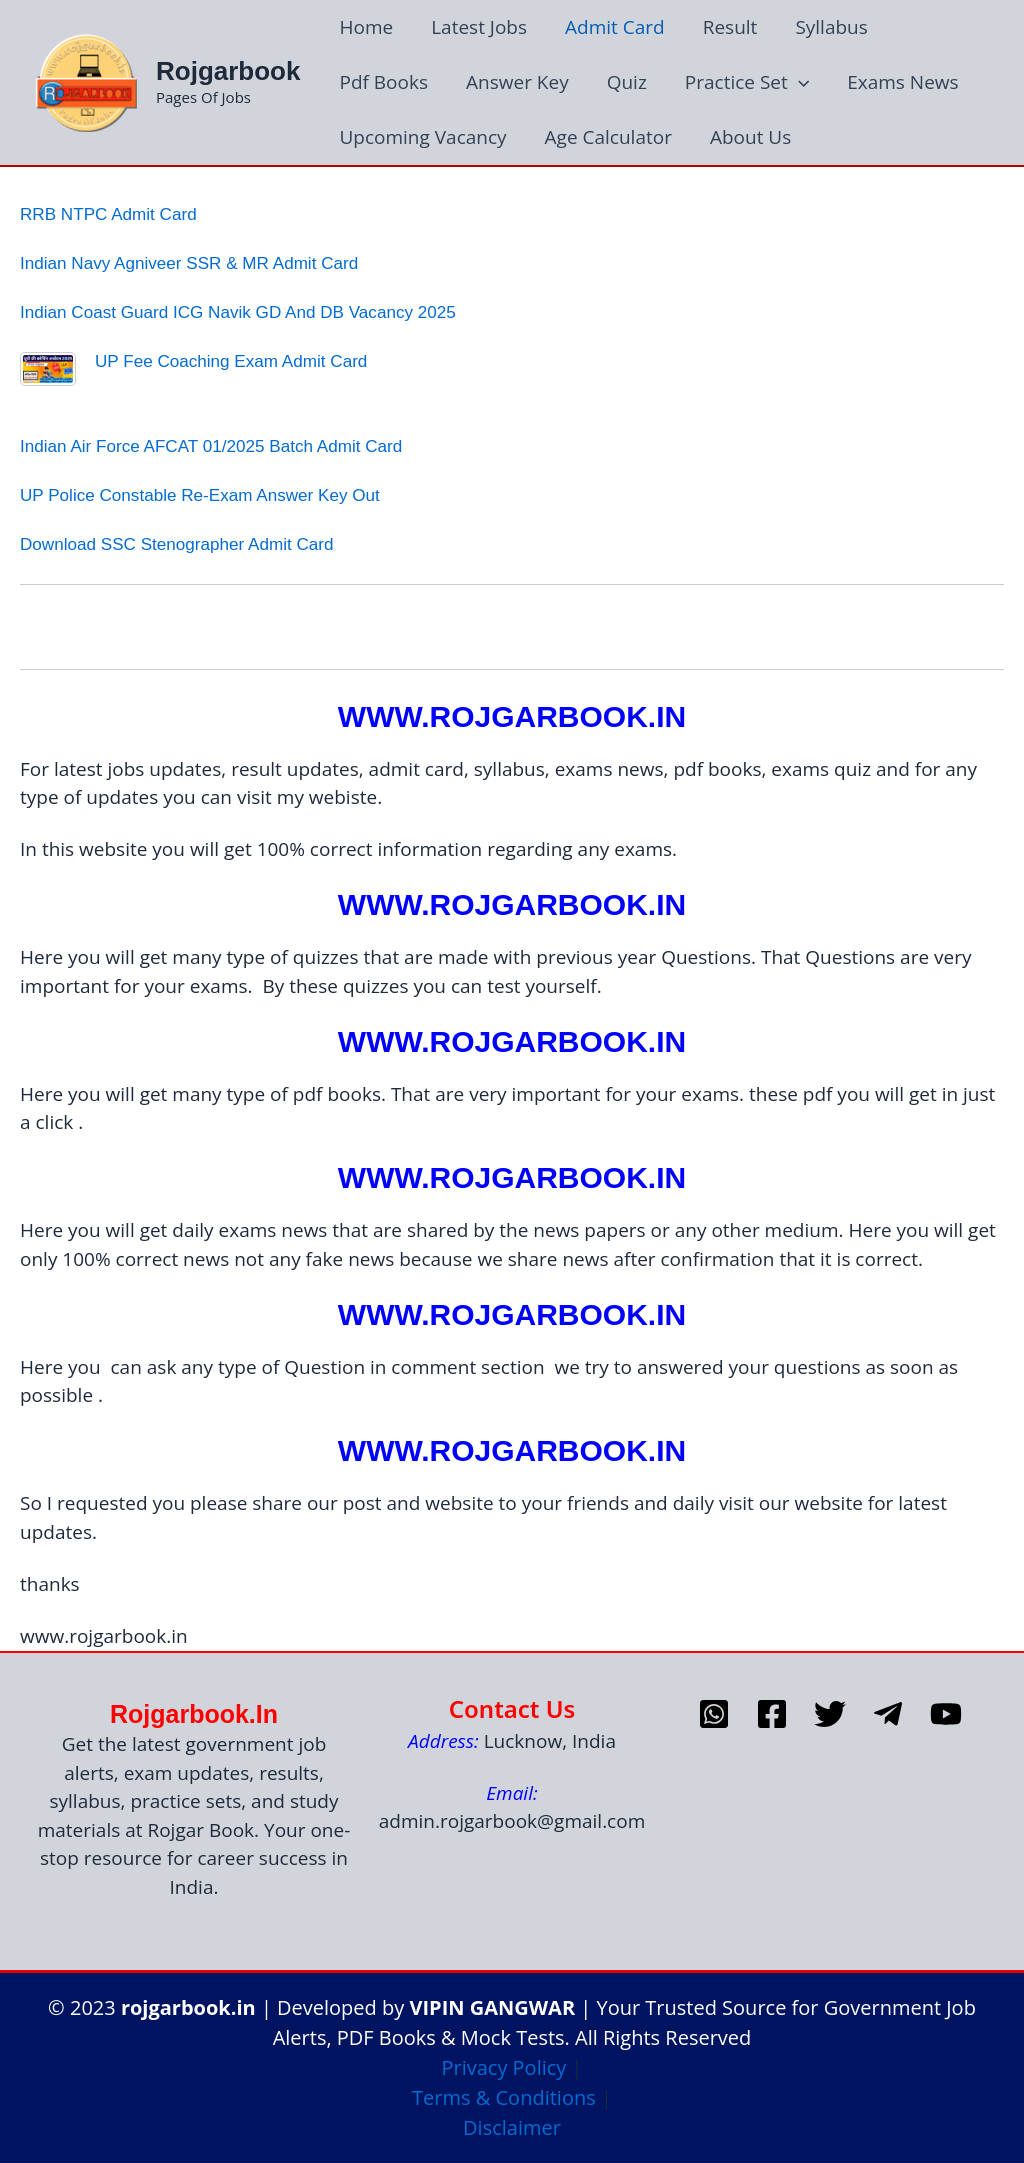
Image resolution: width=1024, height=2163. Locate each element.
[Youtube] (946, 1714)
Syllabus (831, 27)
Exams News (902, 82)
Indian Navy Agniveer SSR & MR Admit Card (189, 263)
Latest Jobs (479, 27)
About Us (750, 137)
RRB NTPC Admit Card (108, 214)
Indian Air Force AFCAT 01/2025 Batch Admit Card (211, 446)
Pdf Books (383, 82)
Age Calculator (608, 137)
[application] (798, 82)
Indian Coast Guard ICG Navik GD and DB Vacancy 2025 (238, 312)
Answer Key (517, 82)
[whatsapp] (714, 1714)
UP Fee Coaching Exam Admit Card (231, 361)
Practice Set (747, 82)
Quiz (627, 82)
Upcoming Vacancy (422, 137)
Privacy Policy (503, 2067)
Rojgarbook (228, 71)
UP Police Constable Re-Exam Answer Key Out (200, 495)
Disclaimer (512, 2127)
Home (366, 27)
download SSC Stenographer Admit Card (177, 544)
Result (730, 27)
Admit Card (615, 27)
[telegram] (888, 1714)
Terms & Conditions (504, 2097)
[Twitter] (830, 1714)
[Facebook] (772, 1714)
